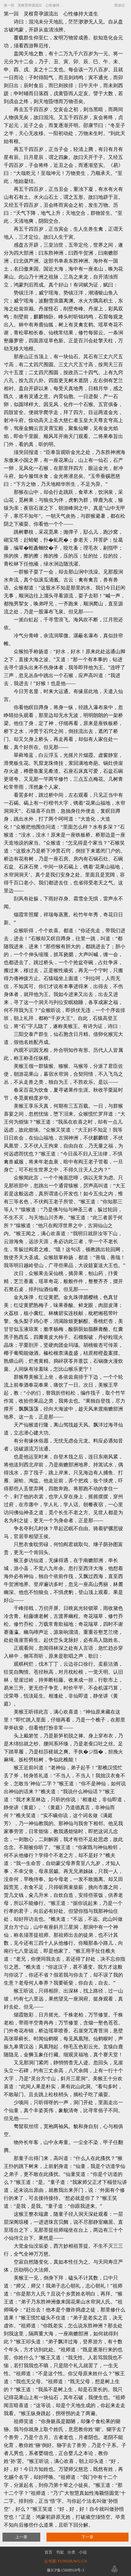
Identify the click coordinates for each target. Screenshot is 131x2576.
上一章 (21, 2537)
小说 (83, 2552)
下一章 (87, 2537)
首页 (48, 2552)
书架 (60, 2552)
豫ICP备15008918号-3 (65, 2570)
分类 (71, 2552)
